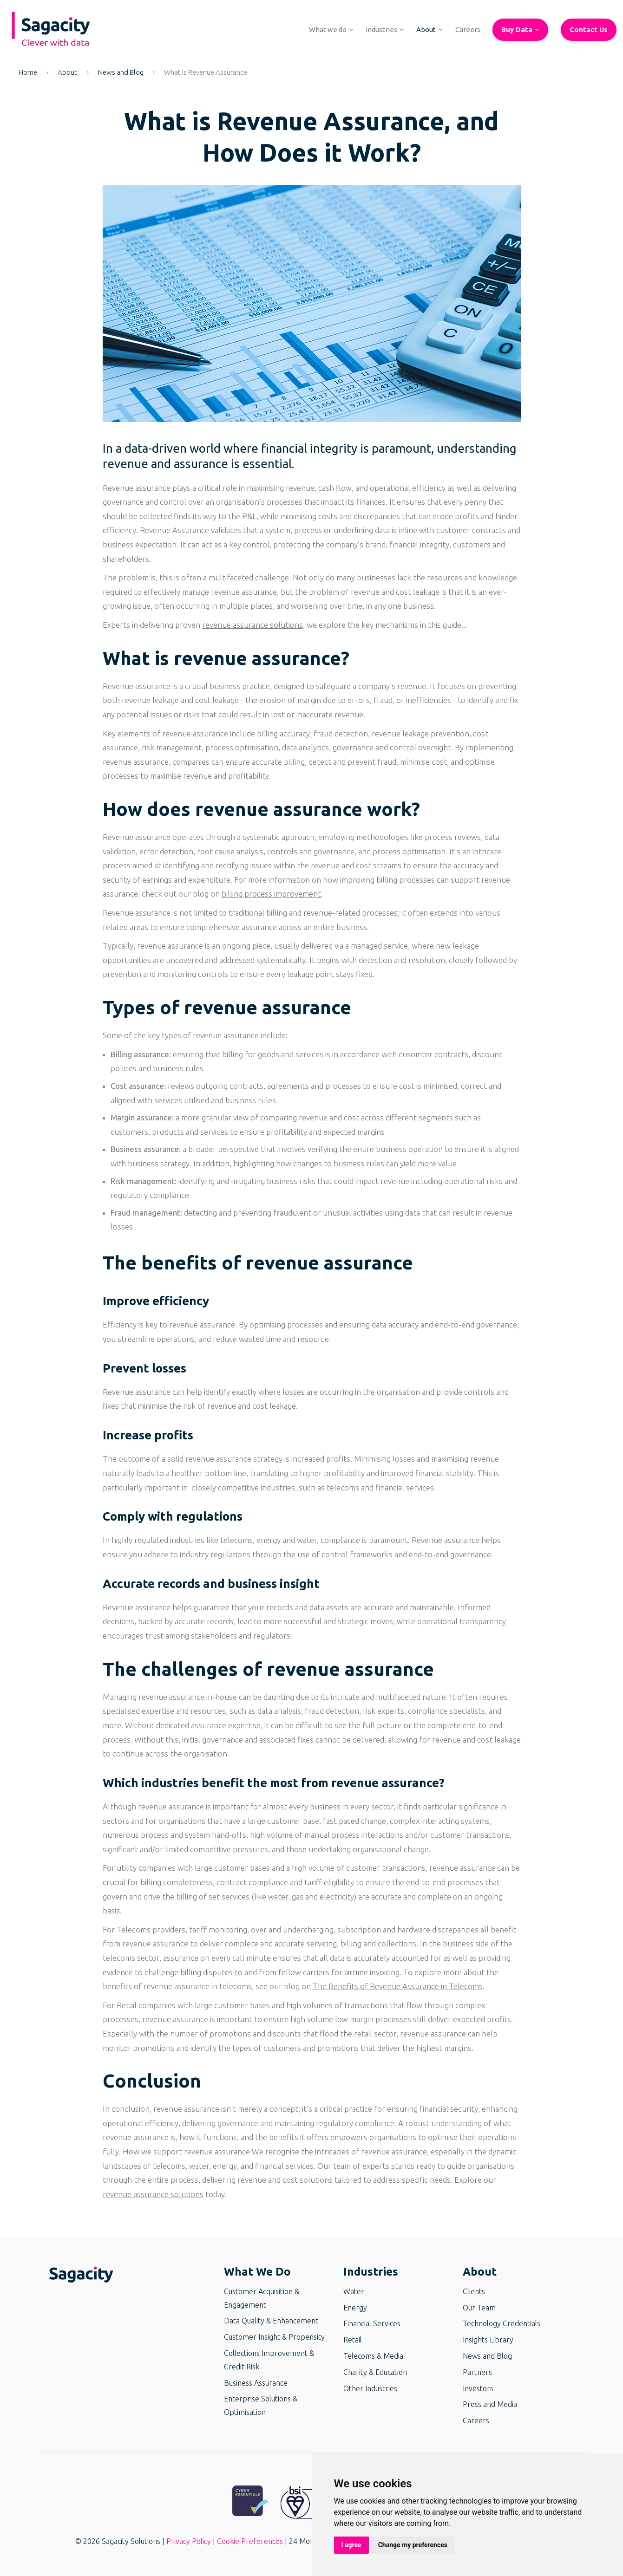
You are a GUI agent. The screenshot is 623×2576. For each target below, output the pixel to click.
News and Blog (121, 72)
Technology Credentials (501, 2323)
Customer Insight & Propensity (274, 2337)
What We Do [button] (257, 2271)
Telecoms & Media (373, 2356)
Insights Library (488, 2339)
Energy (355, 2307)
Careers (476, 2420)
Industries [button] (370, 2271)
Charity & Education (375, 2372)
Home (28, 72)
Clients (474, 2291)
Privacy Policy (188, 2541)
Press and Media (490, 2404)
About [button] (480, 2271)
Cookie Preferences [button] (250, 2541)
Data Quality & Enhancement (271, 2320)
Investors (478, 2388)
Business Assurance (256, 2383)
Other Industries (370, 2388)
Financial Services (371, 2323)
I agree (351, 2545)
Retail (352, 2339)
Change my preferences (412, 2545)
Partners (477, 2372)
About (67, 72)
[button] (328, 30)
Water (353, 2291)
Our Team (479, 2307)
